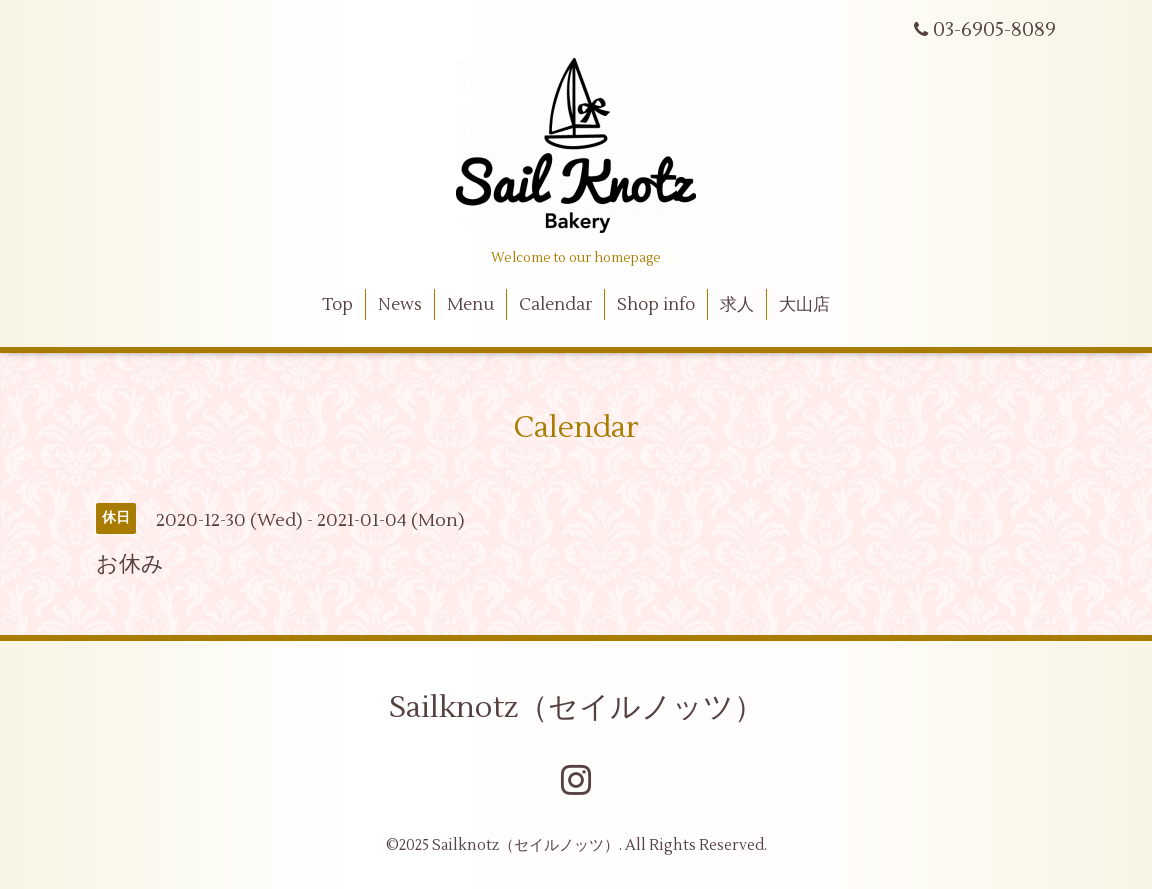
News (400, 305)
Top (337, 305)
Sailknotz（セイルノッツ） (576, 707)
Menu (470, 305)
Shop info (656, 305)
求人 (737, 305)
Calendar (556, 305)
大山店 (804, 305)
